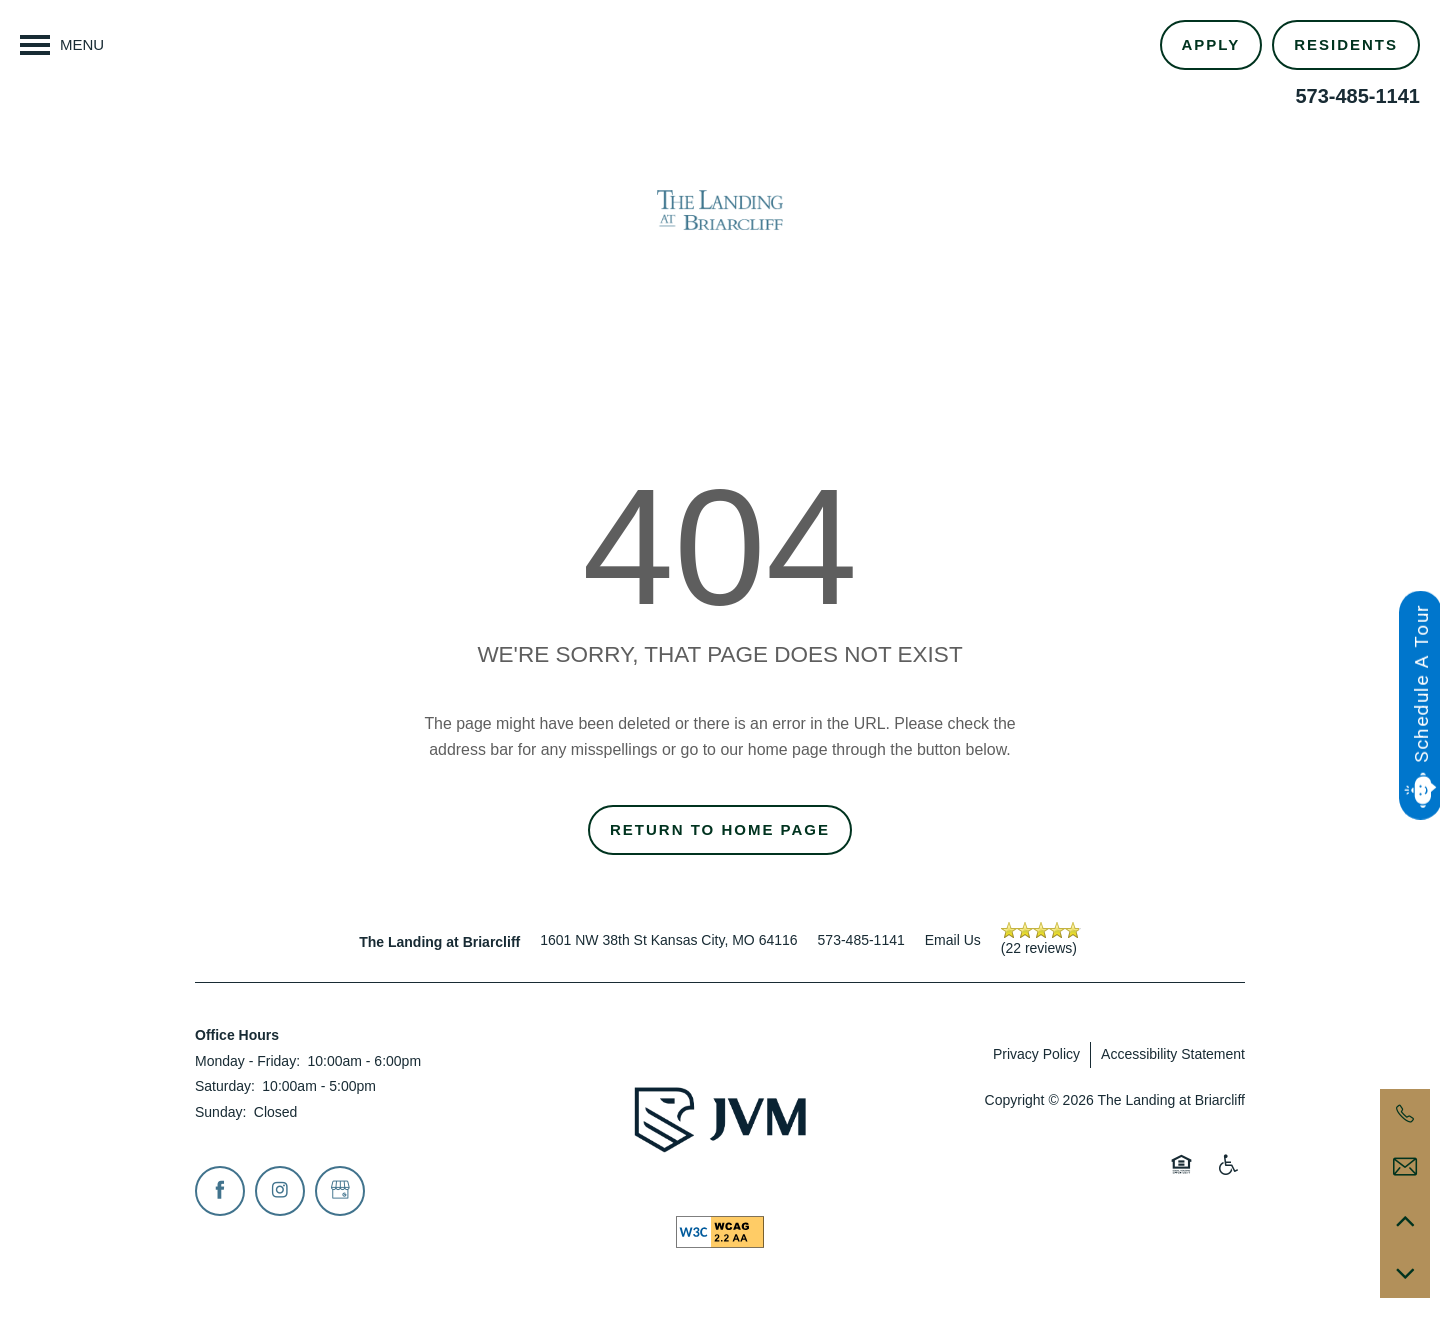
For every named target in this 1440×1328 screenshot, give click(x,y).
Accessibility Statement (1173, 1054)
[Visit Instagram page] (280, 1191)
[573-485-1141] (1405, 1114)
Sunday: (220, 1112)
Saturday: (225, 1086)
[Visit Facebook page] (220, 1191)
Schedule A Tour (1420, 683)
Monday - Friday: (247, 1061)
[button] (1346, 45)
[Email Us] (1405, 1167)
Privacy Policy (1036, 1054)
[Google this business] (340, 1191)
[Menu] (62, 45)
